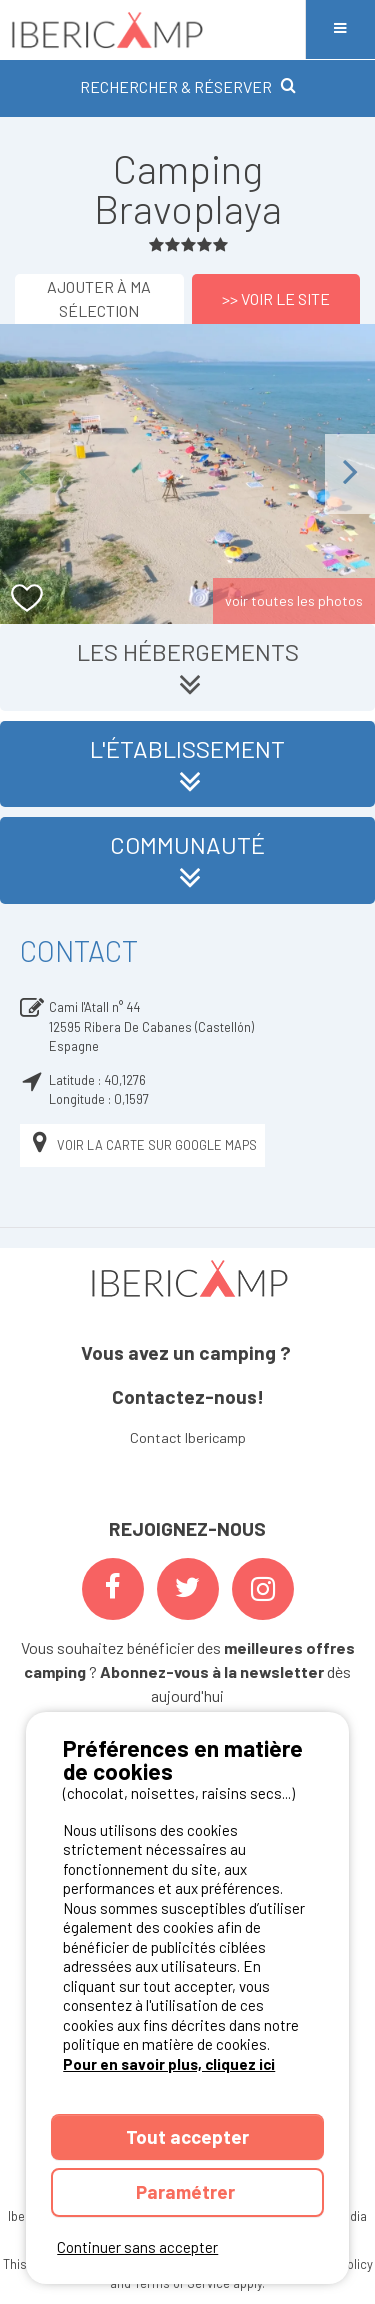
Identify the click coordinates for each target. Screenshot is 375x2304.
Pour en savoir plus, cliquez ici (169, 2064)
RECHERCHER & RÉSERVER (188, 86)
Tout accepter (187, 2136)
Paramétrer (187, 2191)
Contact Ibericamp (188, 1437)
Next (350, 473)
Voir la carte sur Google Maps (142, 1145)
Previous (25, 473)
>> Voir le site (276, 298)
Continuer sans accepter (137, 2247)
